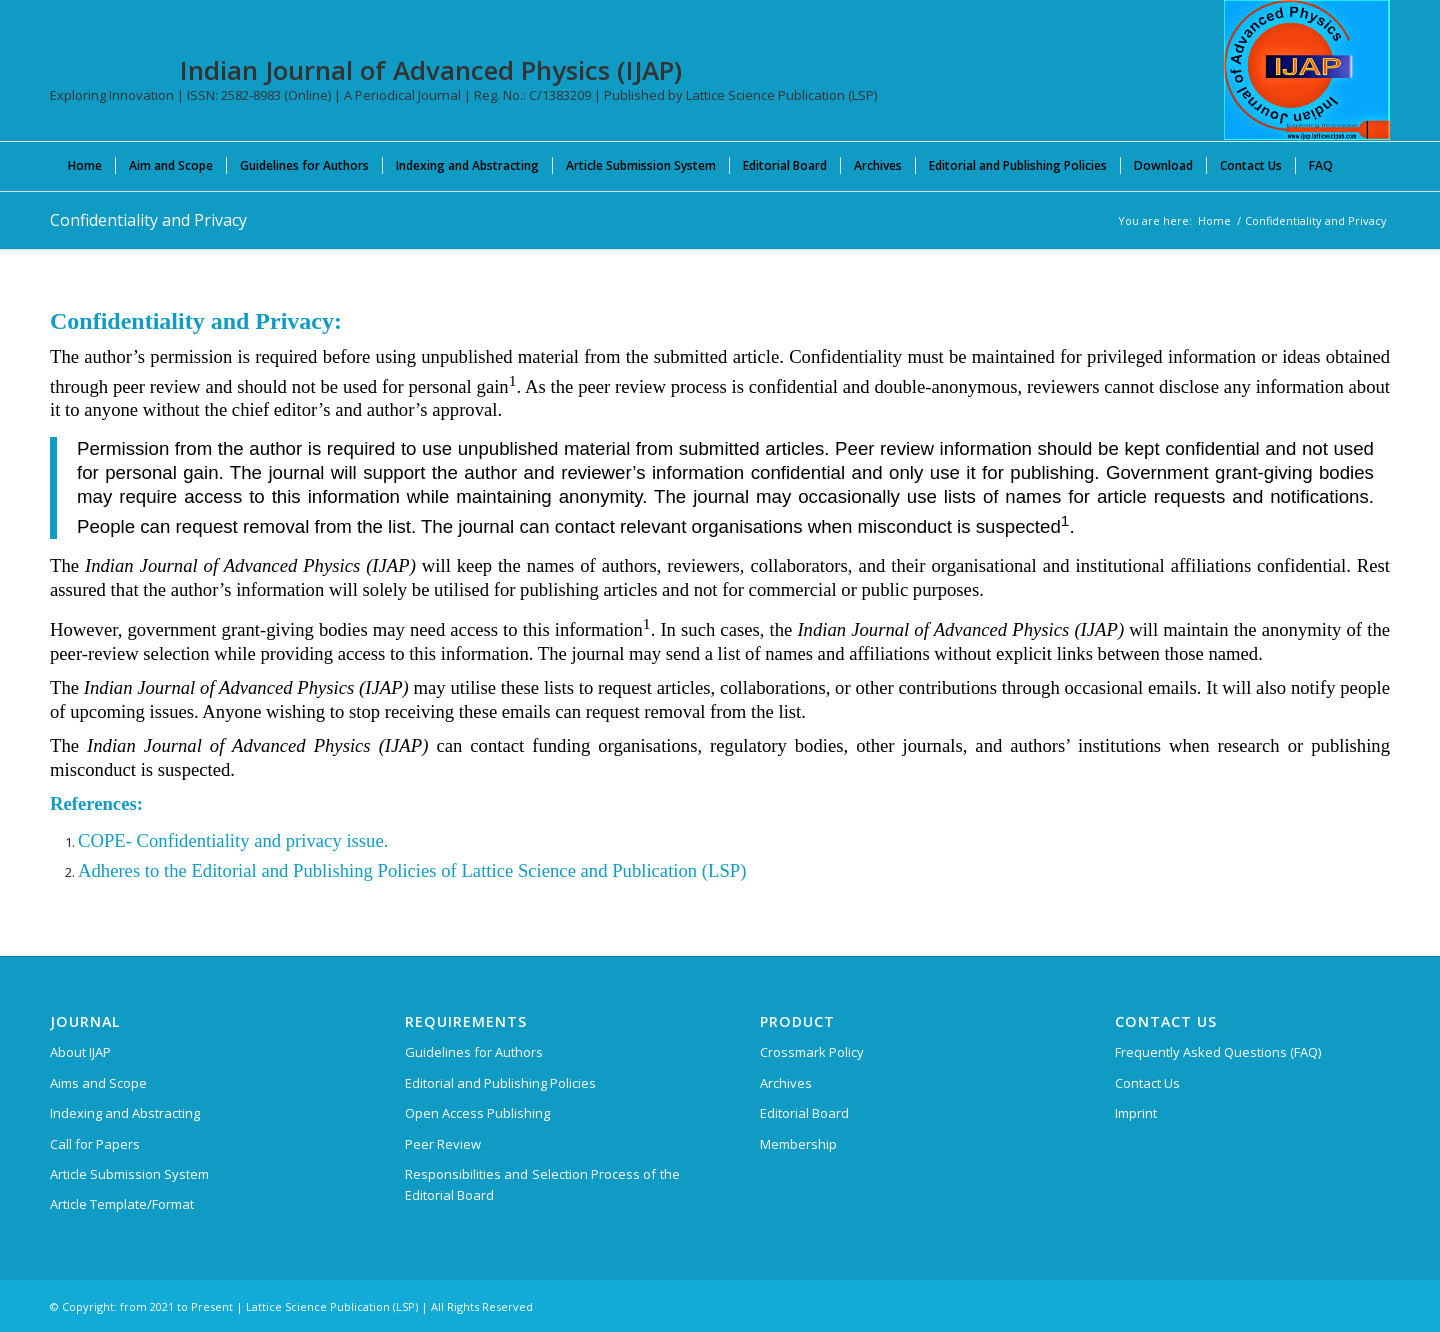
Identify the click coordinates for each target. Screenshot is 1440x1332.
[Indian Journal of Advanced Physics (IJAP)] (1307, 70)
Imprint (1136, 1113)
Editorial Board (804, 1113)
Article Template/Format (122, 1204)
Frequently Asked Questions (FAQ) (1218, 1052)
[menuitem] (85, 165)
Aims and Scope (98, 1083)
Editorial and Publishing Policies (500, 1083)
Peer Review (443, 1144)
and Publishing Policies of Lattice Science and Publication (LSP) (502, 870)
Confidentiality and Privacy (148, 220)
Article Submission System (129, 1174)
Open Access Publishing (477, 1113)
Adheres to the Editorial (167, 870)
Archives (786, 1083)
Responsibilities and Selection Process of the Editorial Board (542, 1184)
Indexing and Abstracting (125, 1113)
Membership (798, 1144)
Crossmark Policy (812, 1052)
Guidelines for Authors (474, 1052)
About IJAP (80, 1052)
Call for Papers (95, 1144)
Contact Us (1147, 1083)
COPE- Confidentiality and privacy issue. (233, 840)
